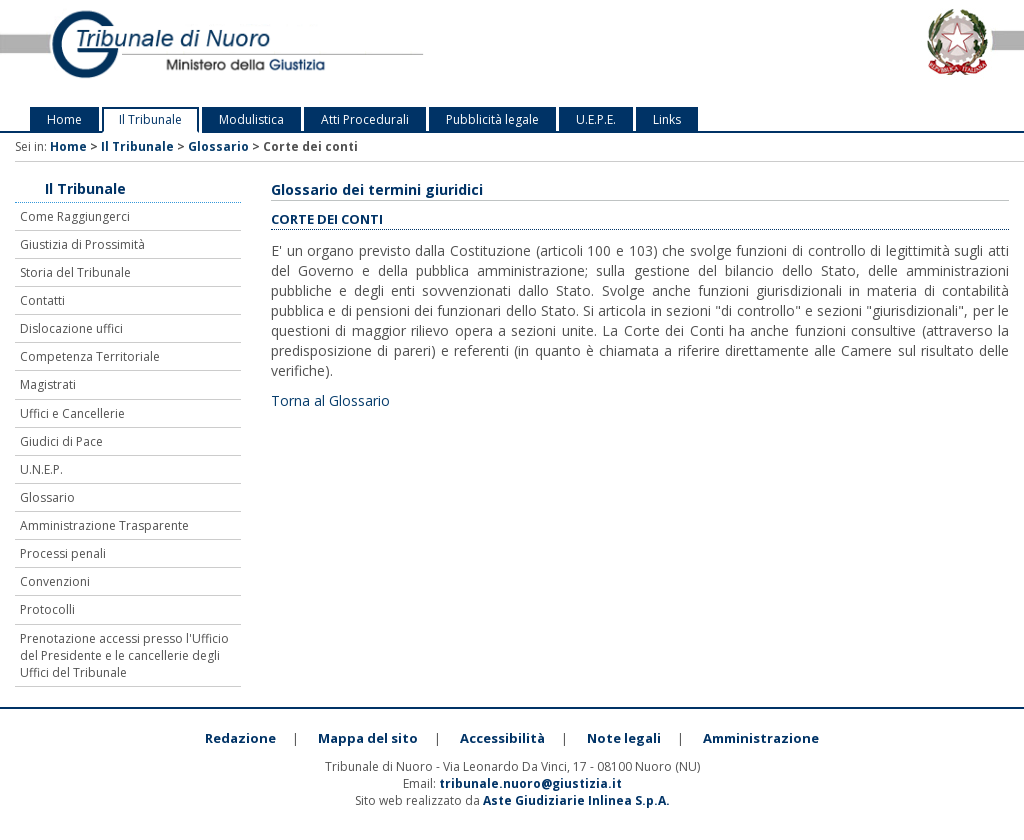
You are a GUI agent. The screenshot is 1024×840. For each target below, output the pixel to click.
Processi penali (63, 553)
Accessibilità (502, 738)
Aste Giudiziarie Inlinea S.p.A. (576, 800)
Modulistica (251, 119)
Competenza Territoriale (90, 356)
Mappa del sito (368, 738)
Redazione (240, 738)
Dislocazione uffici (71, 328)
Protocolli (47, 609)
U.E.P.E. (596, 119)
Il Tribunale (150, 119)
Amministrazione (761, 738)
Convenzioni (55, 581)
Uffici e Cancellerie (72, 413)
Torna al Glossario (330, 400)
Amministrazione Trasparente (104, 525)
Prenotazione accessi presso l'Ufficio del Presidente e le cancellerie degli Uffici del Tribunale (124, 655)
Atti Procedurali (365, 119)
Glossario (218, 146)
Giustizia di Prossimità (82, 244)
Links (667, 119)
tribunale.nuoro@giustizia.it (530, 783)
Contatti (42, 300)
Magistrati (48, 384)
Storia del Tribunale (75, 272)
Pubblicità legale (492, 119)
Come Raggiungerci (75, 216)
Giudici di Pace (61, 441)
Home (64, 119)
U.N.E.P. (41, 469)
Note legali (624, 738)
